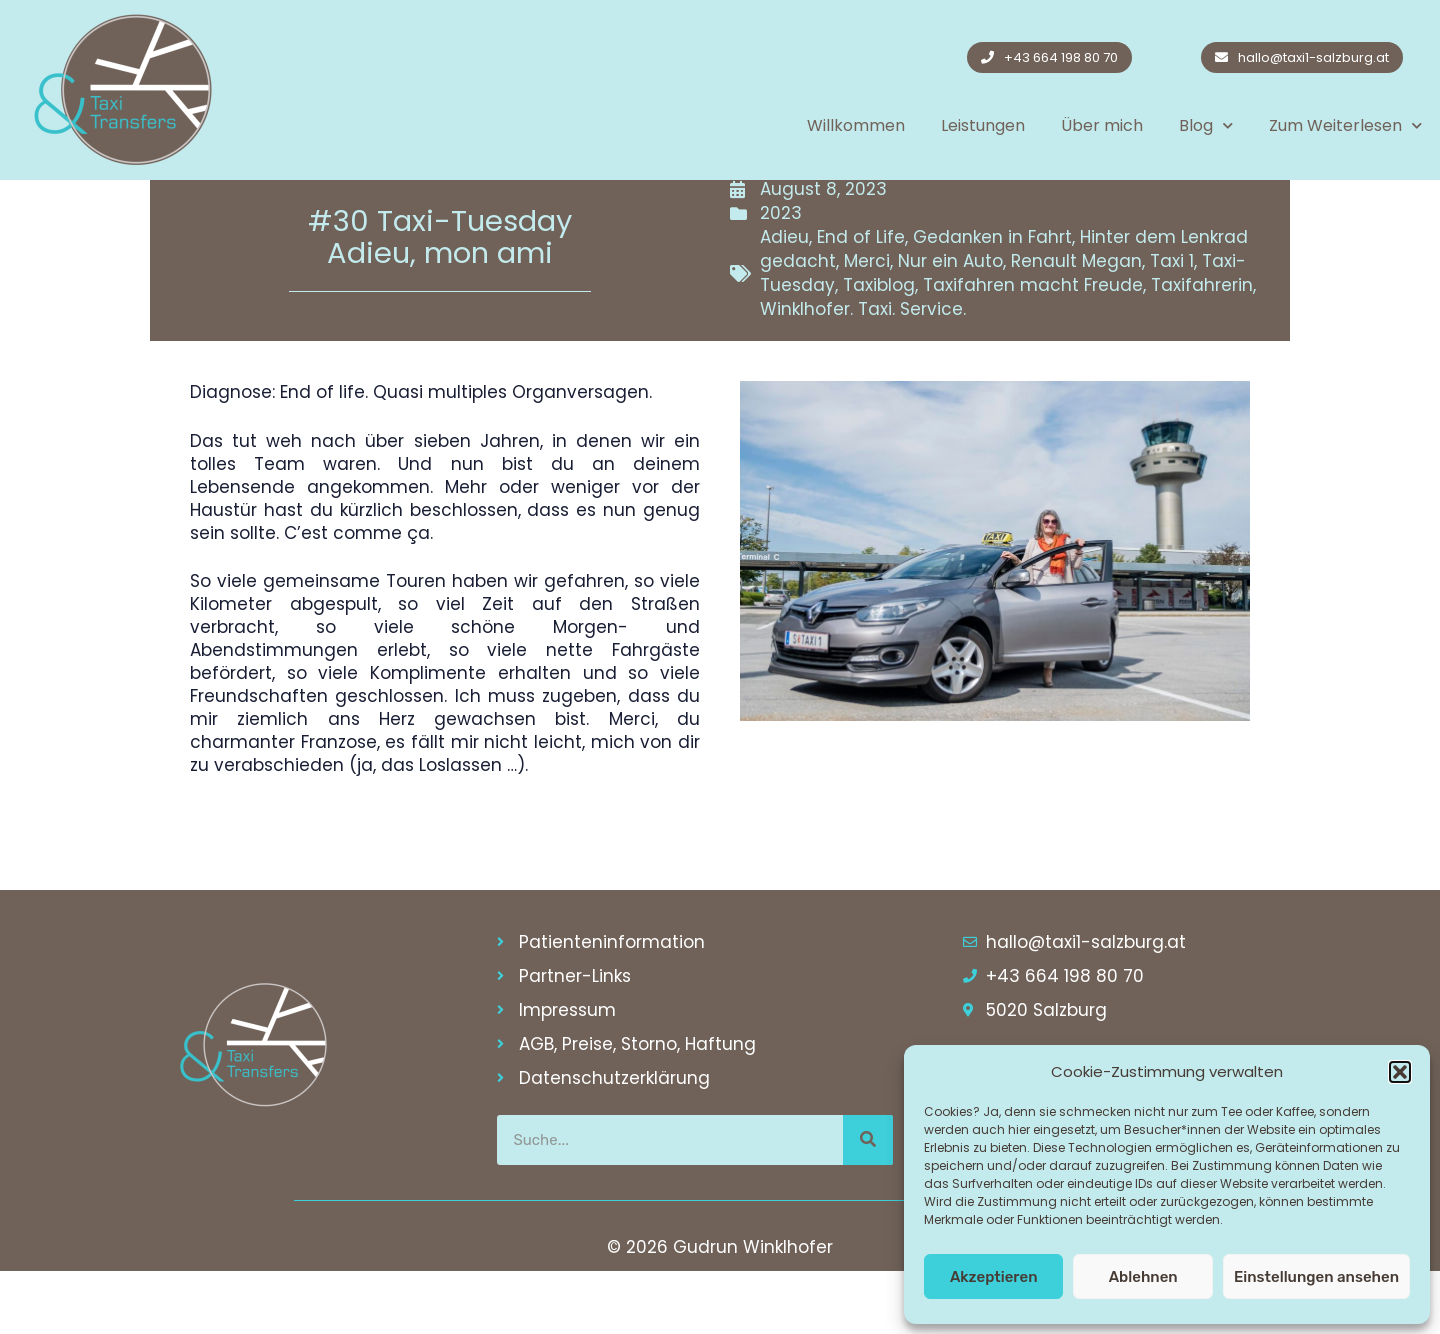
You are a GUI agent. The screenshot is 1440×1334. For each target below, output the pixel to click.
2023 (781, 276)
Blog (1206, 125)
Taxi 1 (1172, 324)
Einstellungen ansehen (1316, 1277)
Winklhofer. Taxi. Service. (863, 372)
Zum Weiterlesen (1345, 125)
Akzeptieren (994, 1277)
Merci (867, 324)
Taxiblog (879, 348)
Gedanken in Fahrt (992, 300)
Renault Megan (1076, 324)
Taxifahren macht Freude (1033, 348)
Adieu (784, 300)
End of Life (861, 300)
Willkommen (856, 125)
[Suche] (868, 1203)
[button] (1400, 1072)
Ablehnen (1143, 1277)
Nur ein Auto (950, 324)
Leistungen (983, 125)
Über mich (1102, 125)
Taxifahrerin (1202, 348)
